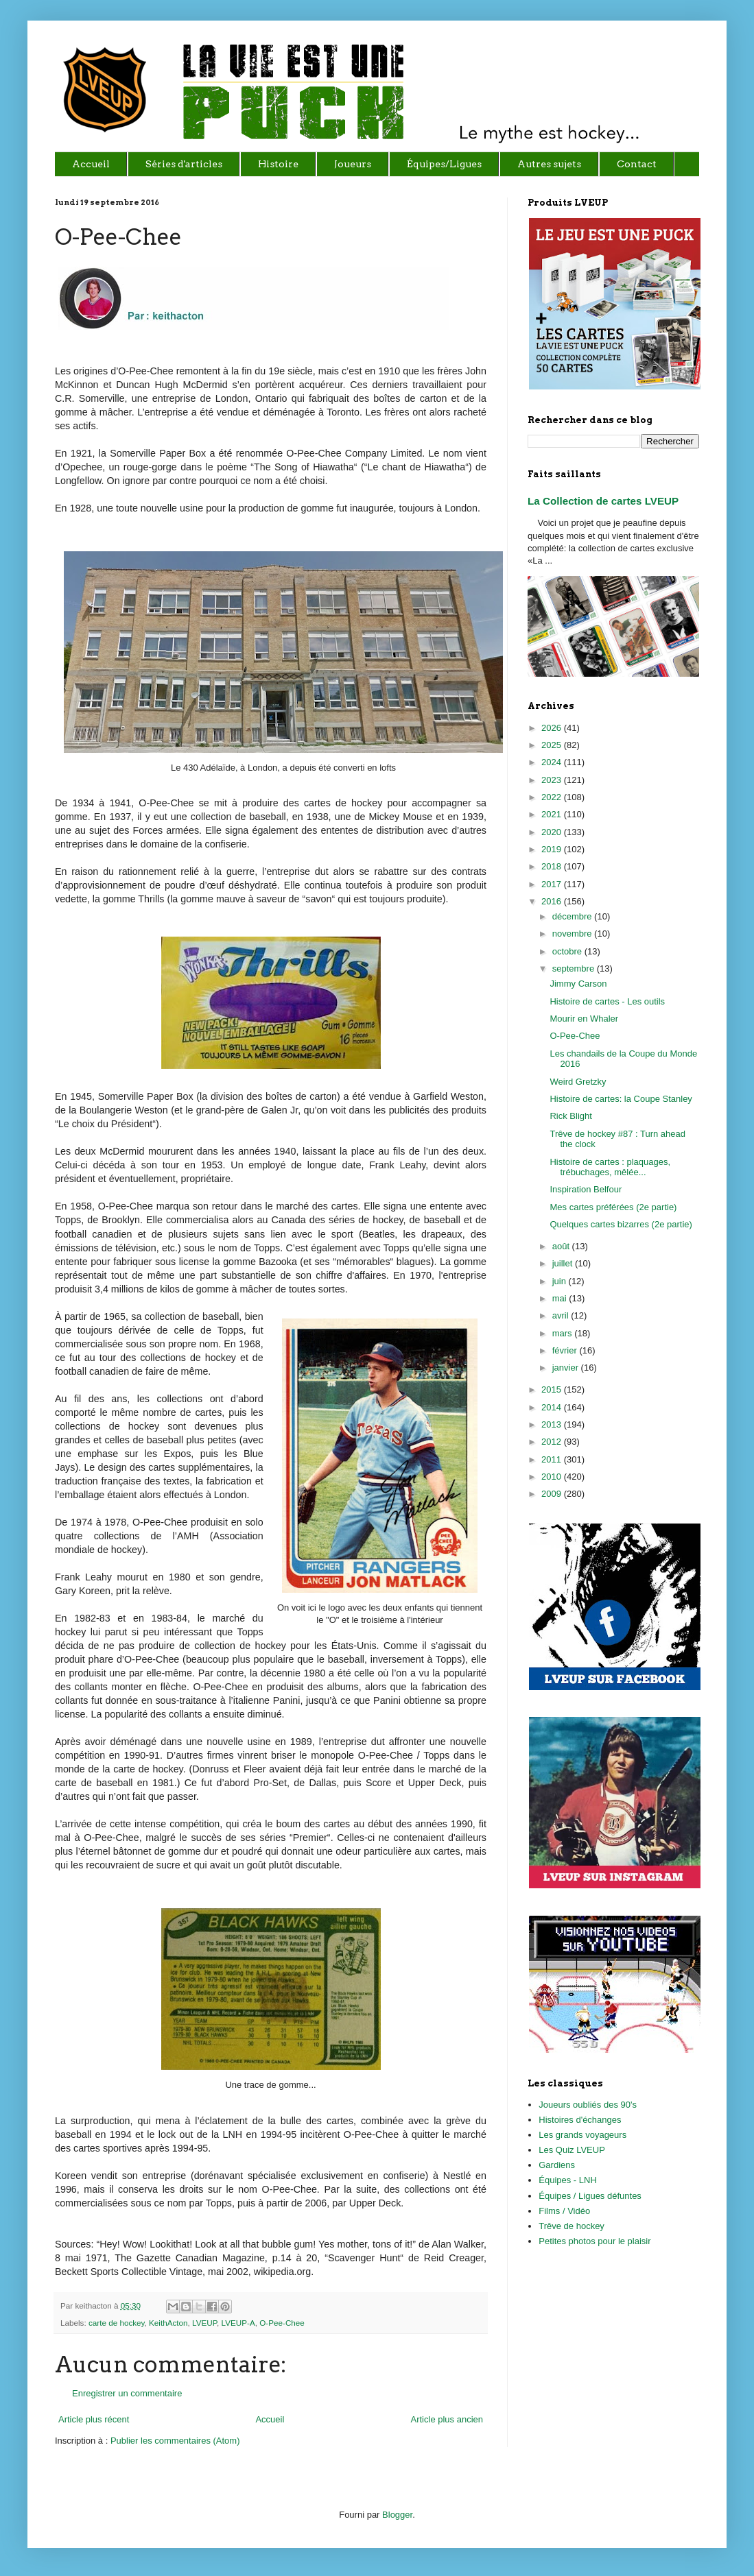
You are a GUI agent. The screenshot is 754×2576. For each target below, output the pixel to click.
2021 (552, 814)
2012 (552, 1441)
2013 (552, 1424)
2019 (552, 849)
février (566, 1350)
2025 (552, 745)
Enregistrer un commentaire (127, 2393)
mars (563, 1333)
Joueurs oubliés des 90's (588, 2104)
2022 (552, 797)
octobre (568, 951)
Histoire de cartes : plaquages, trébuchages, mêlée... (610, 1167)
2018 (552, 866)
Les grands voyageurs (582, 2135)
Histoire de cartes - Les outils (607, 1001)
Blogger (397, 2514)
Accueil (269, 2419)
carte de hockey (117, 2322)
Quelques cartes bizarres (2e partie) (621, 1224)
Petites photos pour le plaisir (594, 2241)
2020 (552, 832)
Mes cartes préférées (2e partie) (613, 1207)
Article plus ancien (447, 2419)
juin (560, 1281)
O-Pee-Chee (282, 2322)
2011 (552, 1459)
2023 (552, 780)
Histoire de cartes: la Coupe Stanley (621, 1099)
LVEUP (204, 2322)
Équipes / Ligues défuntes (590, 2196)
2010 (552, 1476)
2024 (552, 762)
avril (561, 1315)
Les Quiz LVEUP (572, 2150)
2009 (552, 1494)
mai (560, 1298)
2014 (552, 1407)
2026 (552, 728)
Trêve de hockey (571, 2226)
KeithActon (168, 2322)
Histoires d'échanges (580, 2120)
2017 (552, 884)
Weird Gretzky (578, 1081)
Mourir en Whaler (584, 1018)
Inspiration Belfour (586, 1189)
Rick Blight (570, 1116)
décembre (573, 916)
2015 (552, 1389)
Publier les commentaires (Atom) (175, 2440)
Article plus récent (93, 2419)
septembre (574, 968)
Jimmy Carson (578, 983)
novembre (573, 933)
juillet (563, 1263)
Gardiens (557, 2165)
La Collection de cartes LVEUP (603, 501)
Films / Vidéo (564, 2211)
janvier (566, 1367)
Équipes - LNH (568, 2180)
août (562, 1246)
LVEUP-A (238, 2322)
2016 (552, 901)
